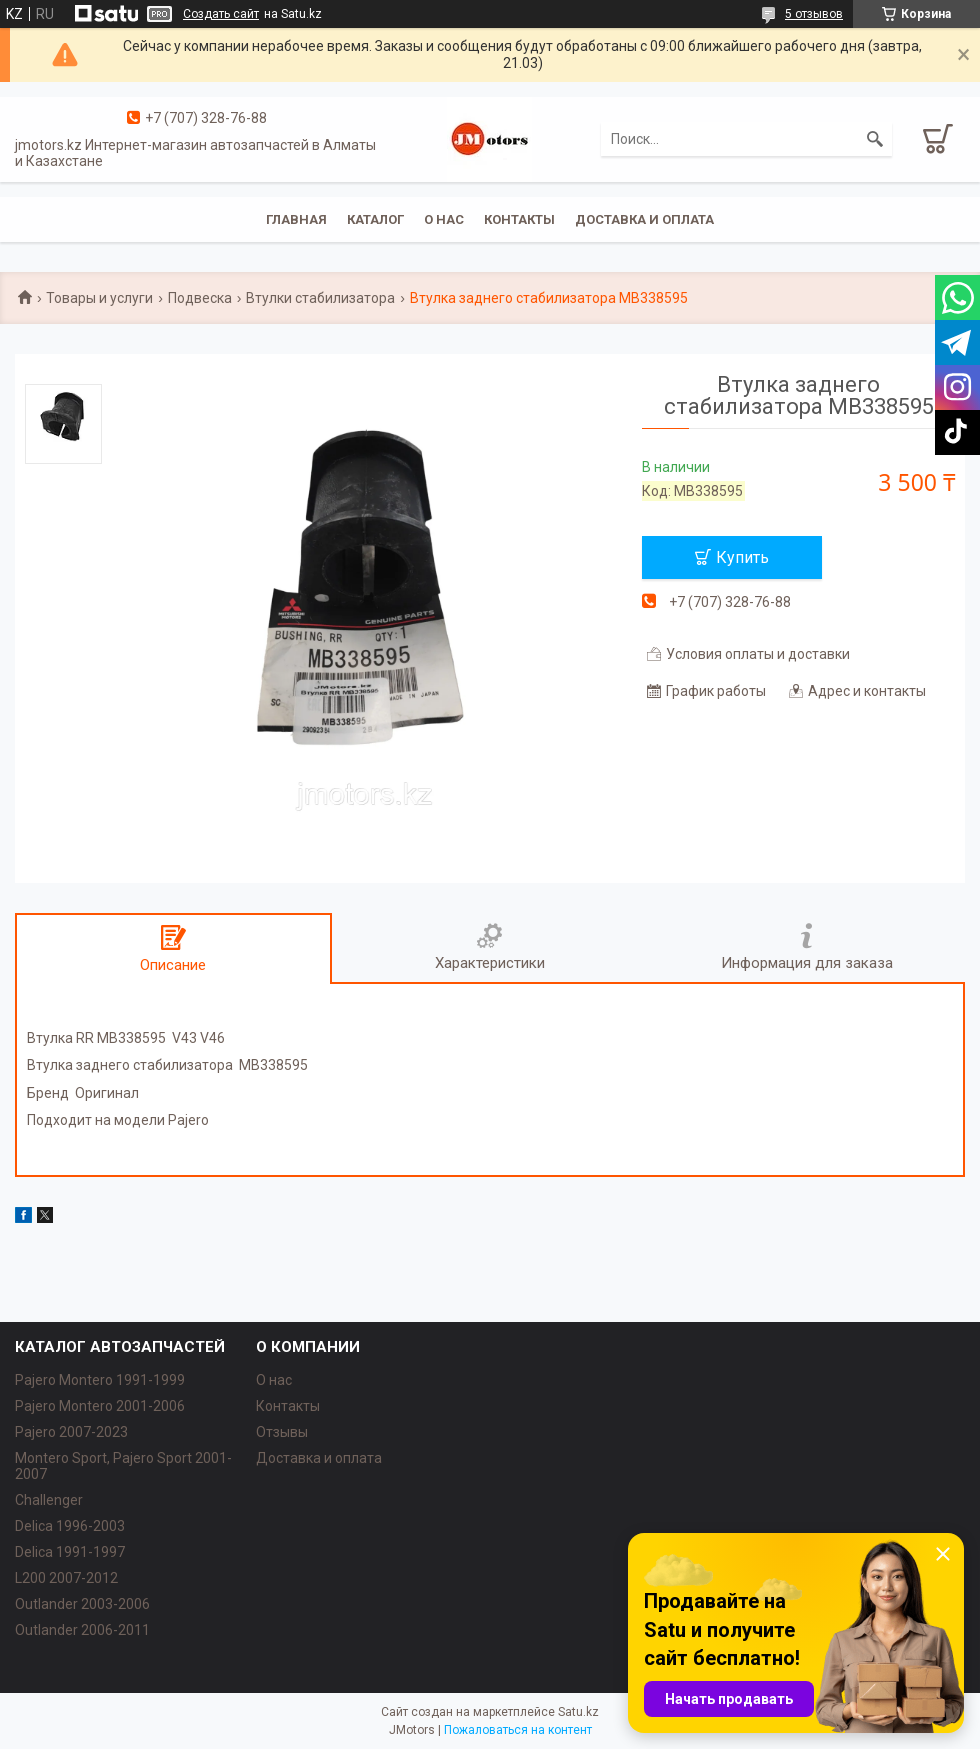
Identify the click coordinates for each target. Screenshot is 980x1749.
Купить (742, 557)
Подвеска (200, 298)
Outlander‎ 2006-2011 (82, 1630)
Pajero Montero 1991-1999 (100, 1380)
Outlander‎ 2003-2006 (82, 1604)
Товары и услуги (99, 298)
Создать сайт (221, 14)
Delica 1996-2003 (70, 1526)
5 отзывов (814, 14)
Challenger (49, 1500)
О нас (444, 219)
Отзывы (282, 1432)
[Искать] (875, 139)
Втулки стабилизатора (320, 298)
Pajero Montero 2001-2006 (100, 1406)
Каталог (375, 219)
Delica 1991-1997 (70, 1552)
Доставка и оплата (644, 219)
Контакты (519, 219)
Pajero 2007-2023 (71, 1432)
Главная (296, 219)
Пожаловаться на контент (518, 1730)
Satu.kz (578, 1712)
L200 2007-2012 (66, 1578)
